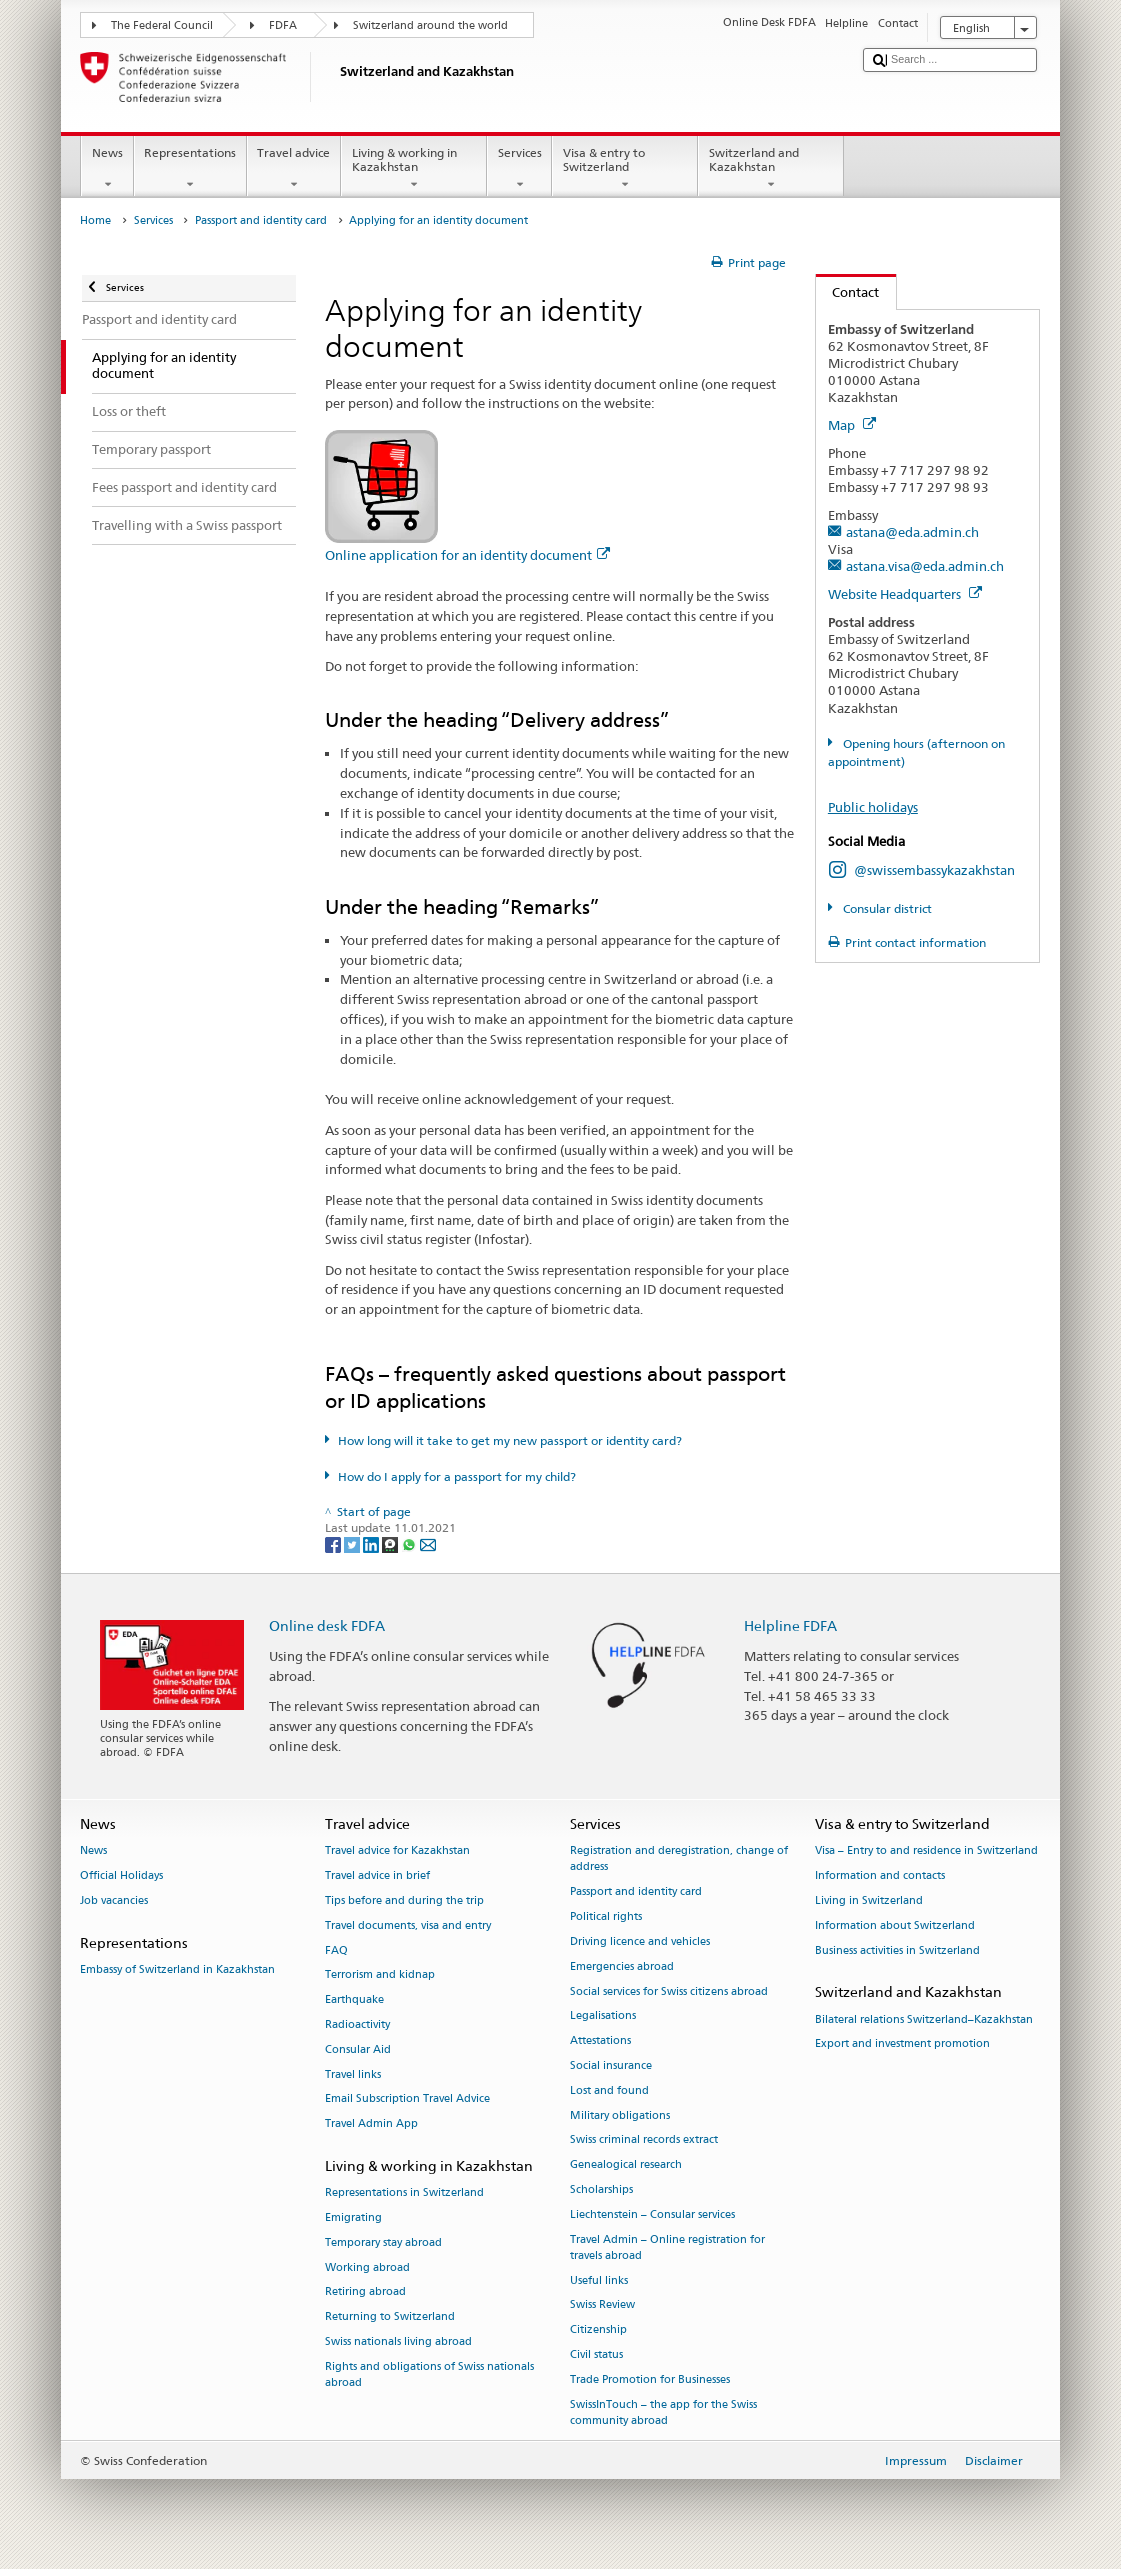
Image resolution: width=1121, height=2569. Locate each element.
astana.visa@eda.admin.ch (925, 566)
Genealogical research (626, 2165)
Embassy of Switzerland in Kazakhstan (177, 1969)
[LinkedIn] (372, 1543)
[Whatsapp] (410, 1543)
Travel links (353, 2074)
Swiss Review (602, 2305)
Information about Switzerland (895, 1925)
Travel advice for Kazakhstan (397, 1851)
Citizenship (598, 2330)
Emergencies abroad (622, 1966)
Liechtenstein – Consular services (652, 2214)
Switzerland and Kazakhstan (771, 169)
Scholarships (601, 2189)
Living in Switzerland (869, 1900)
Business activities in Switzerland (897, 1950)
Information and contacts (880, 1875)
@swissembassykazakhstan (934, 870)
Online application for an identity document (467, 555)
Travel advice (294, 169)
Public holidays (873, 807)
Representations (190, 169)
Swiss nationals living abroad (398, 2342)
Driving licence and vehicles (640, 1941)
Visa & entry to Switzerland (625, 169)
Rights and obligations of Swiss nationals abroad (429, 2374)
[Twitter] (353, 1543)
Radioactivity (357, 2024)
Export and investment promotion (902, 2044)
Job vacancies (114, 1900)
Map (852, 425)
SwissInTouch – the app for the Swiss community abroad (663, 2412)
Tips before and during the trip (404, 1900)
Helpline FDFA (790, 1625)
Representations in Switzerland (404, 2193)
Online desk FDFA (327, 1625)
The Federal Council (162, 25)
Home (95, 220)
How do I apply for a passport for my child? (457, 1476)
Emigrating (353, 2217)
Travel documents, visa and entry (408, 1925)
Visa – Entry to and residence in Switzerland (926, 1851)
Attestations (600, 2041)
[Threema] (391, 1543)
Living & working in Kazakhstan (414, 169)
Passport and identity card (261, 220)
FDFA (283, 25)
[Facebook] (334, 1543)
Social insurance (611, 2065)
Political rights (606, 1916)
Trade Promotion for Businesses (650, 2379)
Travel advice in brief (377, 1875)
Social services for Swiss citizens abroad (669, 1991)
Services (519, 169)
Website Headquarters (905, 594)
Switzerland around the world (430, 25)
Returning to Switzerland (390, 2317)
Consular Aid (358, 2049)
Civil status (596, 2354)
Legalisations (603, 2016)
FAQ (336, 1950)
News (107, 169)
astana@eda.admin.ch (912, 532)
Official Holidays (121, 1875)
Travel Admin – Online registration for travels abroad (667, 2247)
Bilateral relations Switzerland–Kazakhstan (924, 2019)
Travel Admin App (371, 2124)
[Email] (428, 1543)
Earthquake (354, 2000)
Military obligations (620, 2115)
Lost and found (609, 2090)
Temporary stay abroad (383, 2242)
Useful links (599, 2280)
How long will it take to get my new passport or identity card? (510, 1440)
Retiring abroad (365, 2292)
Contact (848, 292)
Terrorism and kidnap (380, 1975)
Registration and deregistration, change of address (679, 1859)
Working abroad (367, 2267)
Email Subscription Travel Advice (407, 2099)
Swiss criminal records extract (644, 2140)
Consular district (886, 908)
